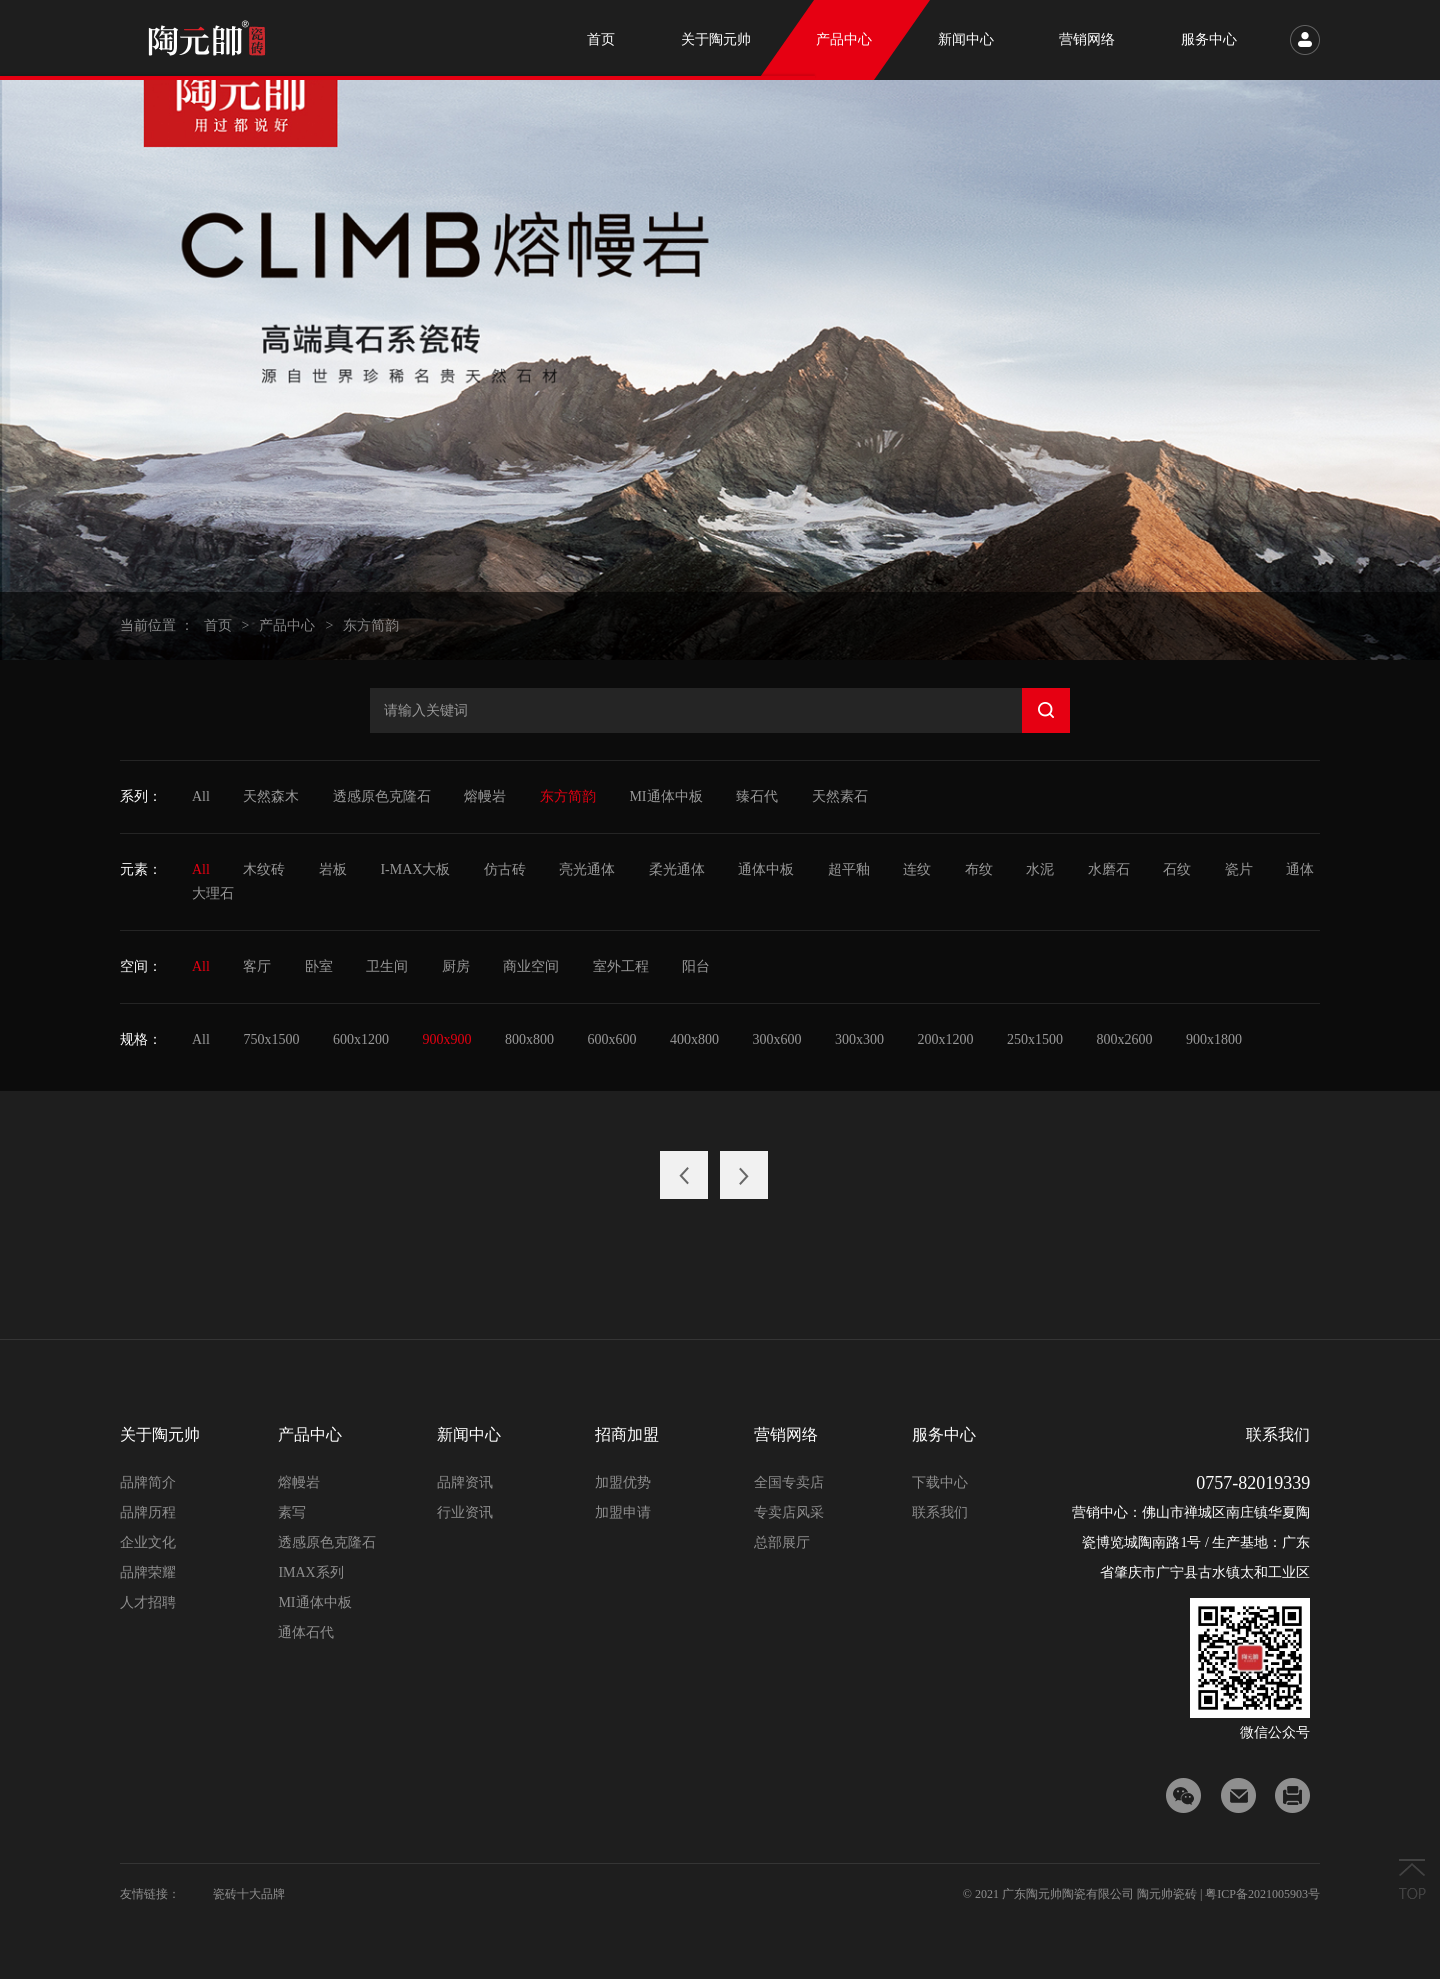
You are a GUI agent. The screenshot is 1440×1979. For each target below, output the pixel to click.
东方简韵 (371, 625)
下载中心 (940, 1482)
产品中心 (287, 625)
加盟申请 (623, 1512)
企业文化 (148, 1542)
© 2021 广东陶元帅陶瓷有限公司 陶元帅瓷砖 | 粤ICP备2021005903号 (1141, 1894)
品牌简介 (148, 1482)
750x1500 (271, 1039)
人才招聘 (148, 1602)
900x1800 (1214, 1039)
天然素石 (840, 796)
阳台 (696, 966)
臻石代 (757, 796)
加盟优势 (623, 1482)
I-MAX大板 (415, 869)
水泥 (1040, 869)
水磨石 (1109, 869)
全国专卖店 (789, 1482)
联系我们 (940, 1512)
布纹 (979, 869)
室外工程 (621, 966)
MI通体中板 (665, 796)
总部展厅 (782, 1542)
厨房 (456, 966)
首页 (218, 625)
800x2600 (1124, 1039)
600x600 (611, 1039)
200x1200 (945, 1039)
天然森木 (271, 796)
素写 (292, 1512)
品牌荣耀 (148, 1572)
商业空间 (531, 966)
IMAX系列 (310, 1572)
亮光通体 (587, 869)
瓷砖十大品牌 (249, 1894)
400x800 (694, 1039)
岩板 (333, 869)
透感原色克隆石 (382, 796)
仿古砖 (505, 869)
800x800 (529, 1039)
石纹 (1177, 869)
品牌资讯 (465, 1482)
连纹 (917, 869)
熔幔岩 (485, 796)
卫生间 (387, 966)
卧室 (319, 966)
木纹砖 (264, 869)
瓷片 (1239, 869)
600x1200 (361, 1039)
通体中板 (766, 869)
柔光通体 (677, 869)
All (201, 796)
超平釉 (849, 869)
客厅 (257, 966)
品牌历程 (148, 1512)
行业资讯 (465, 1512)
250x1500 (1035, 1039)
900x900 (446, 1039)
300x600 (776, 1039)
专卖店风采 (789, 1512)
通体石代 (306, 1632)
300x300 (859, 1039)
